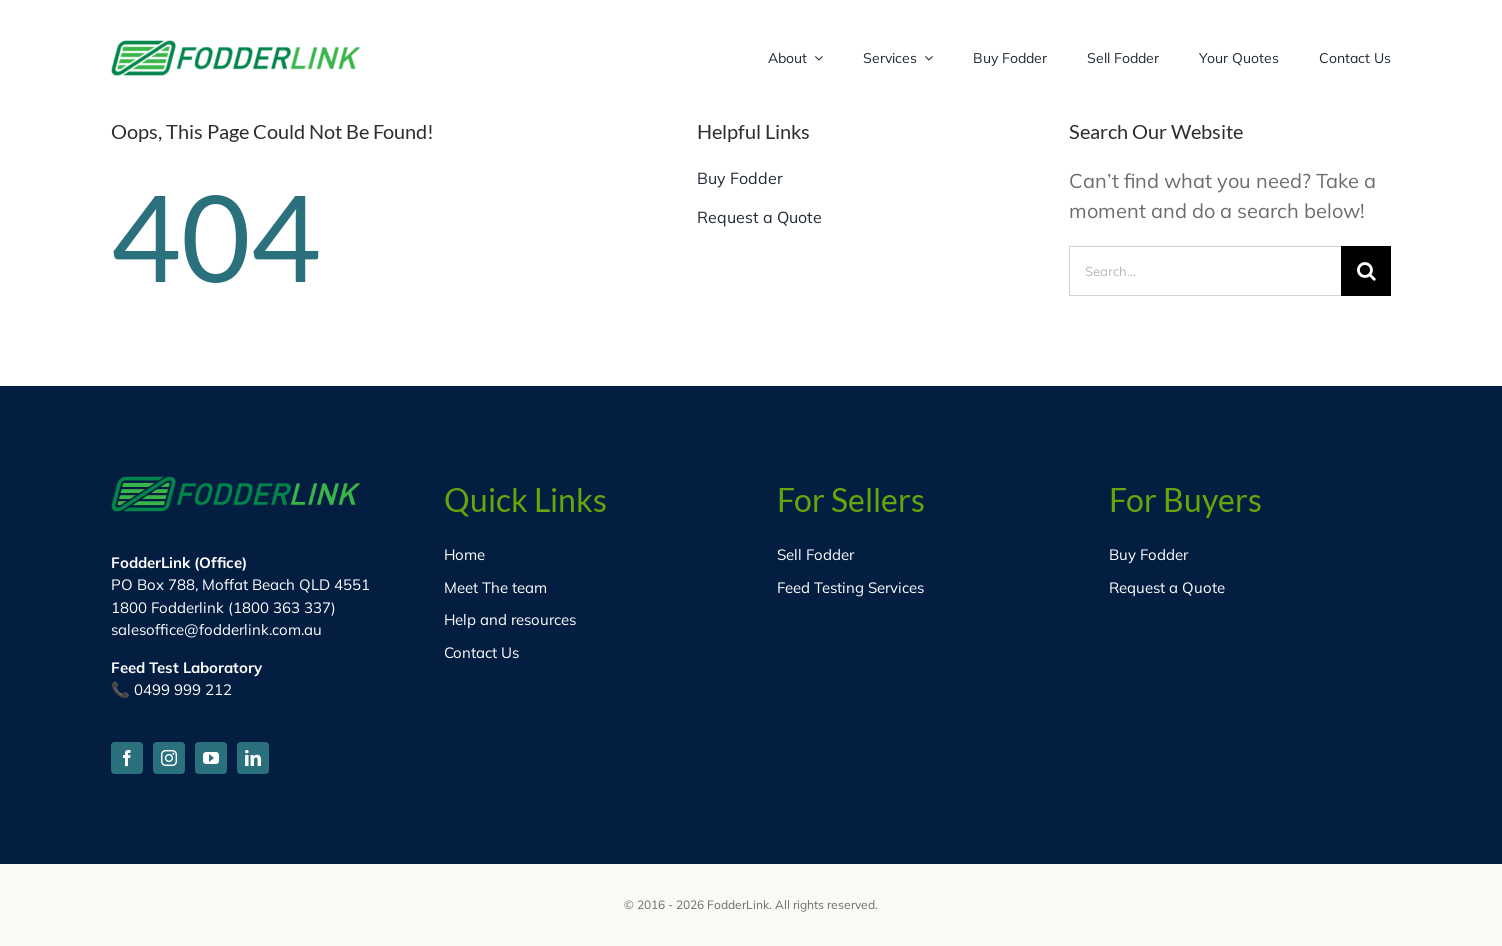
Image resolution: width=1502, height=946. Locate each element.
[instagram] (169, 758)
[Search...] (1205, 271)
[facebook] (127, 758)
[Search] (1366, 271)
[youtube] (211, 758)
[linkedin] (253, 758)
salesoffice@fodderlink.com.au (216, 629)
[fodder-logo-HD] (236, 49)
